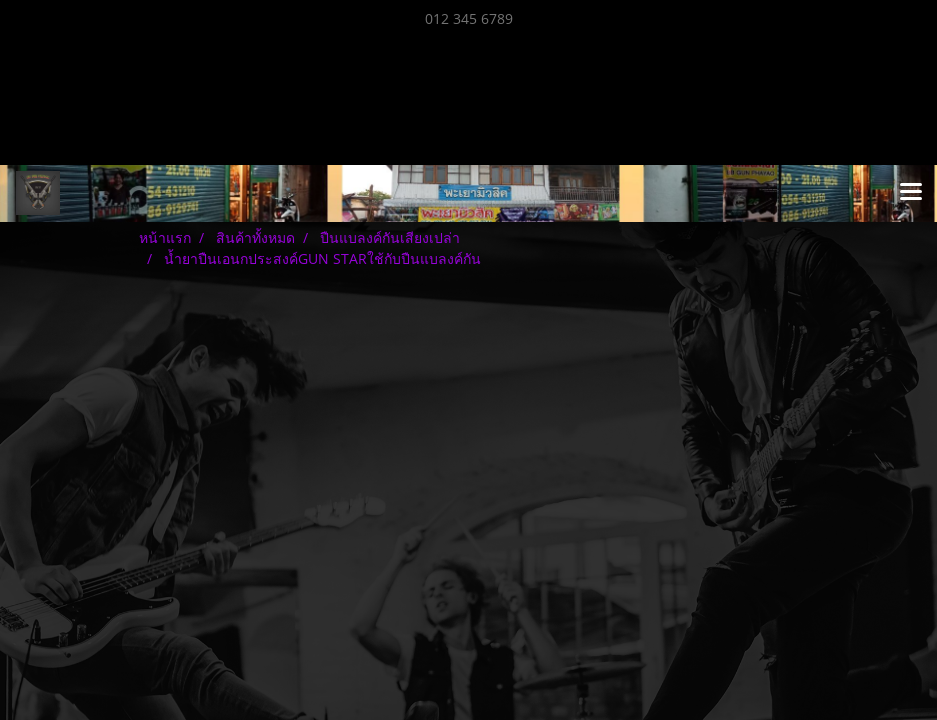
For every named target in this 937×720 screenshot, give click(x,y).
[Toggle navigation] (911, 193)
